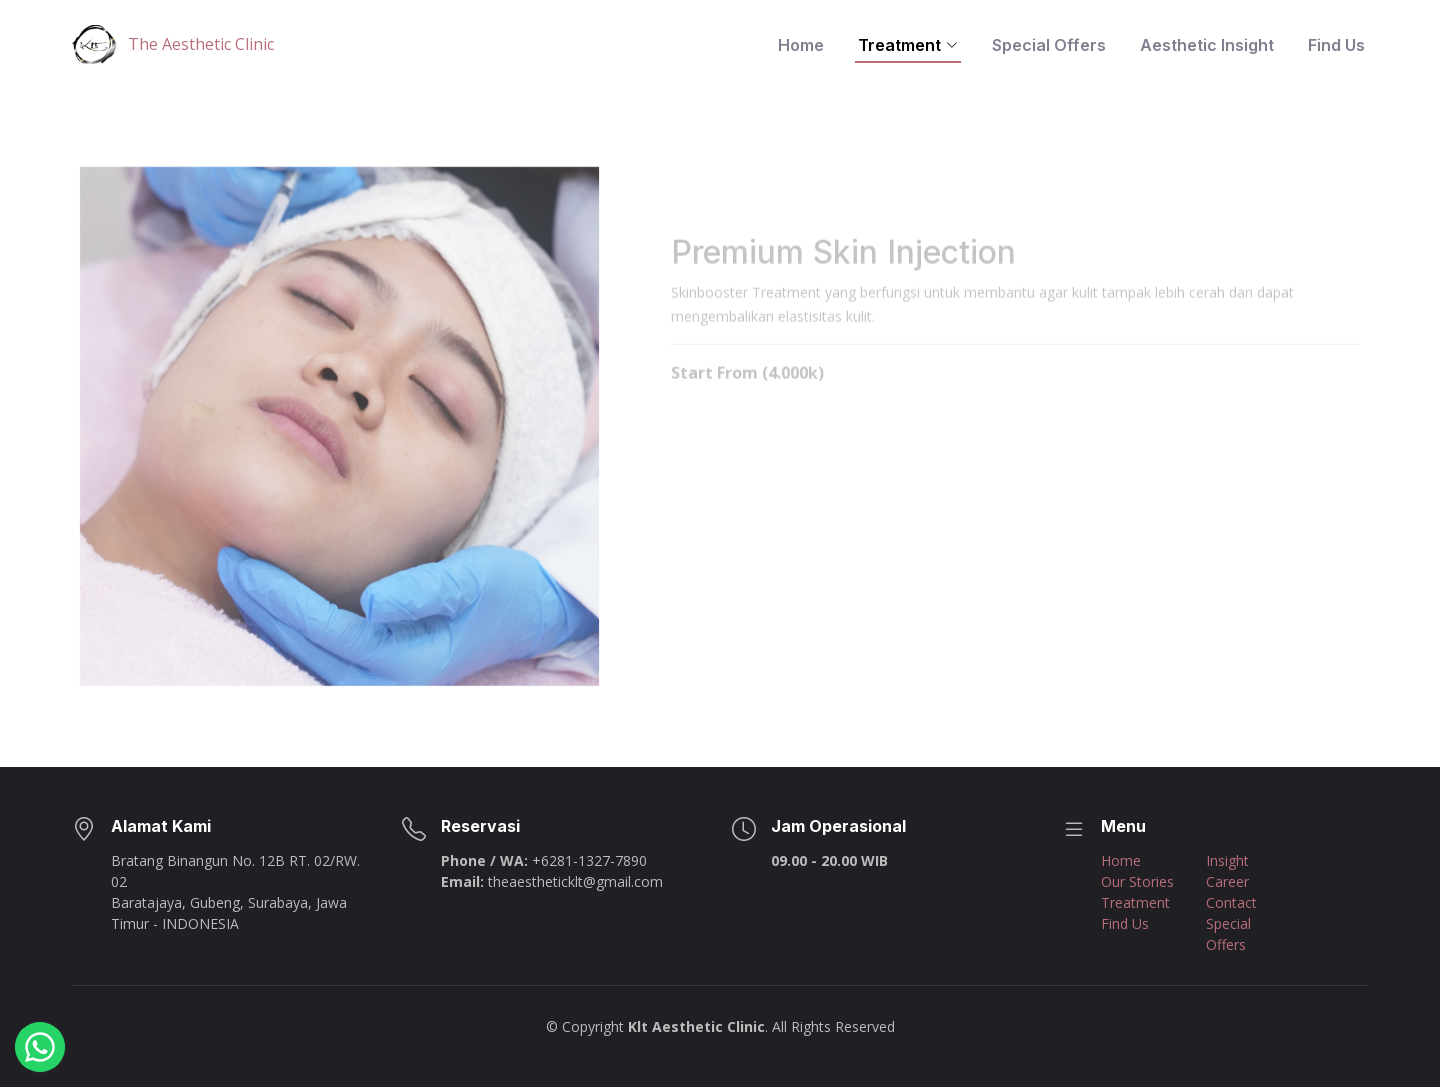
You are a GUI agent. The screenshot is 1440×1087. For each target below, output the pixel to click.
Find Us (1336, 45)
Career (1227, 881)
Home (801, 45)
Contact (1231, 902)
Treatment (1135, 902)
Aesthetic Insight (1207, 45)
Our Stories (1137, 881)
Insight (1227, 860)
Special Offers (1049, 45)
